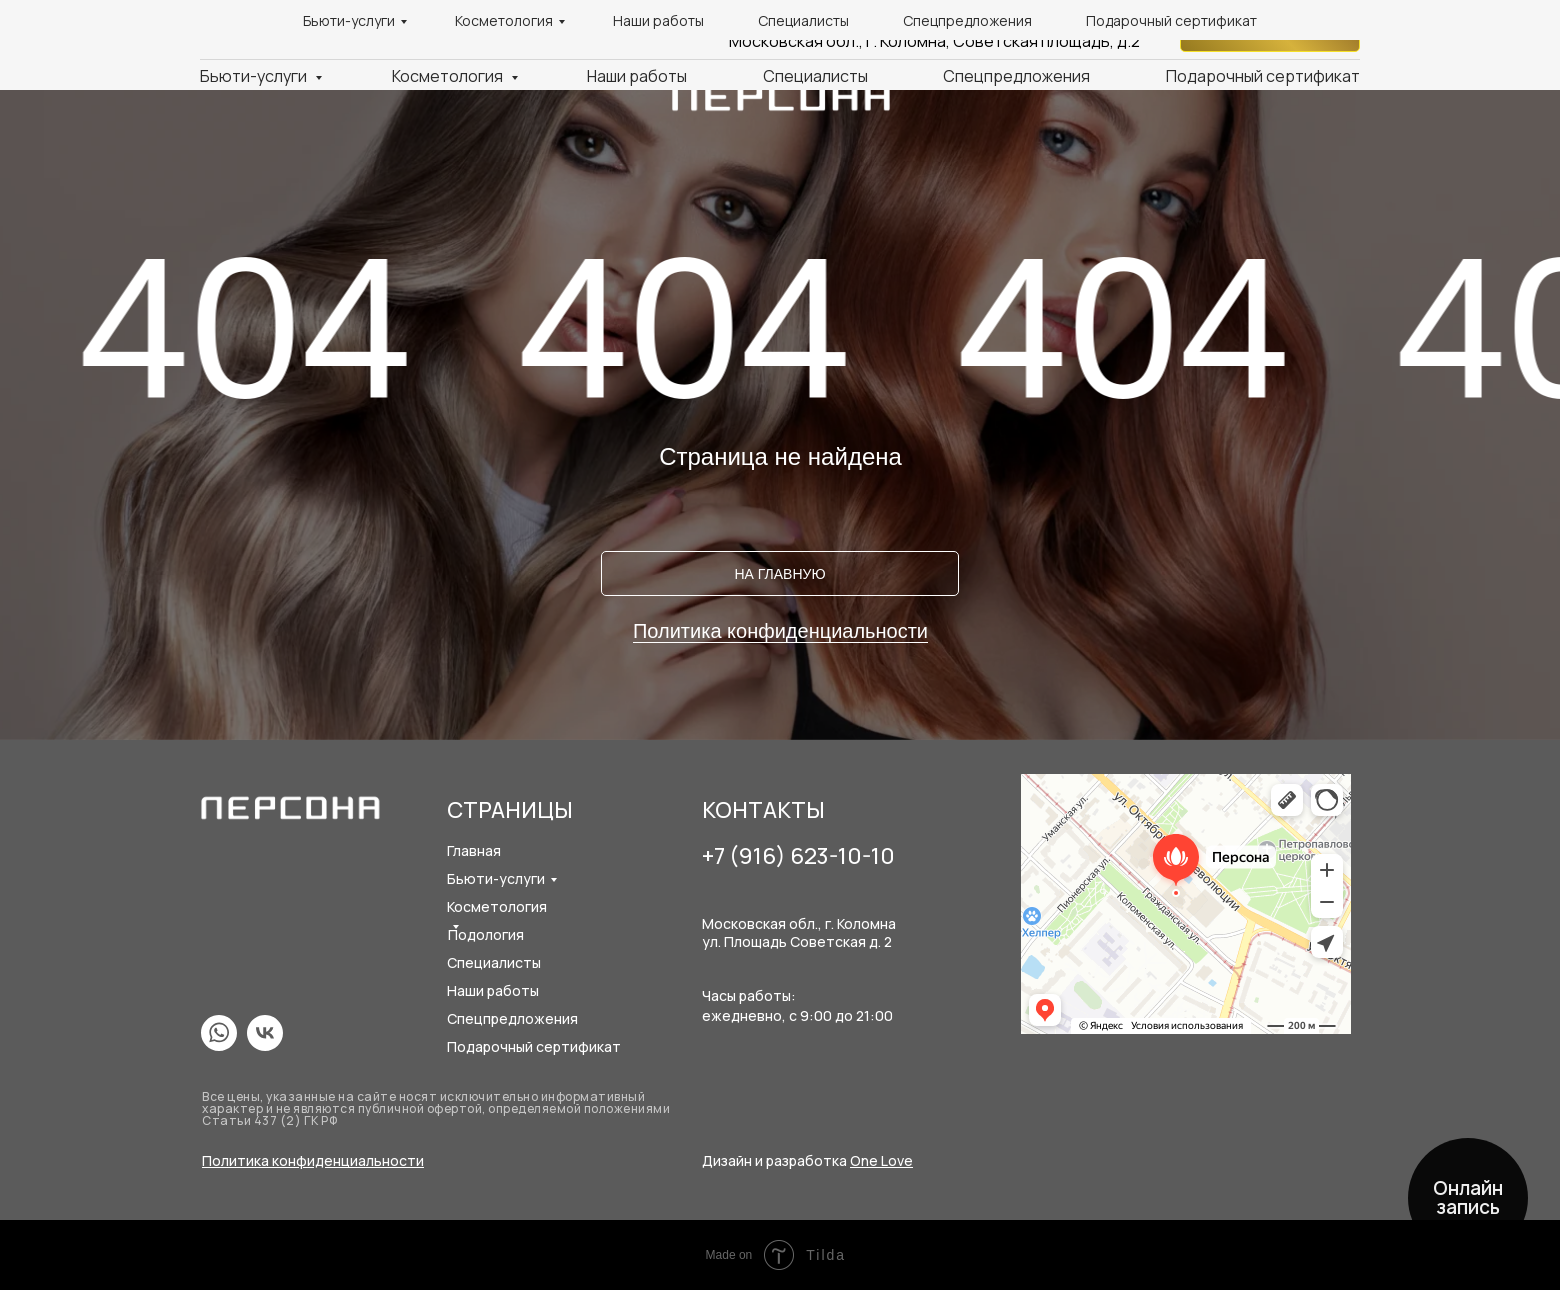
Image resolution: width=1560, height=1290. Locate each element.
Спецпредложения (1016, 76)
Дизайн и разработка (807, 1160)
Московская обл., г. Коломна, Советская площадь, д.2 (934, 41)
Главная (474, 850)
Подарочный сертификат (1263, 76)
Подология (486, 934)
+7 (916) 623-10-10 (1072, 19)
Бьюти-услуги (255, 76)
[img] (219, 1033)
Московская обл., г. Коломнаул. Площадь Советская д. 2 (799, 932)
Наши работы (637, 76)
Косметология (449, 76)
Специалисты (815, 76)
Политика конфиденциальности (780, 631)
